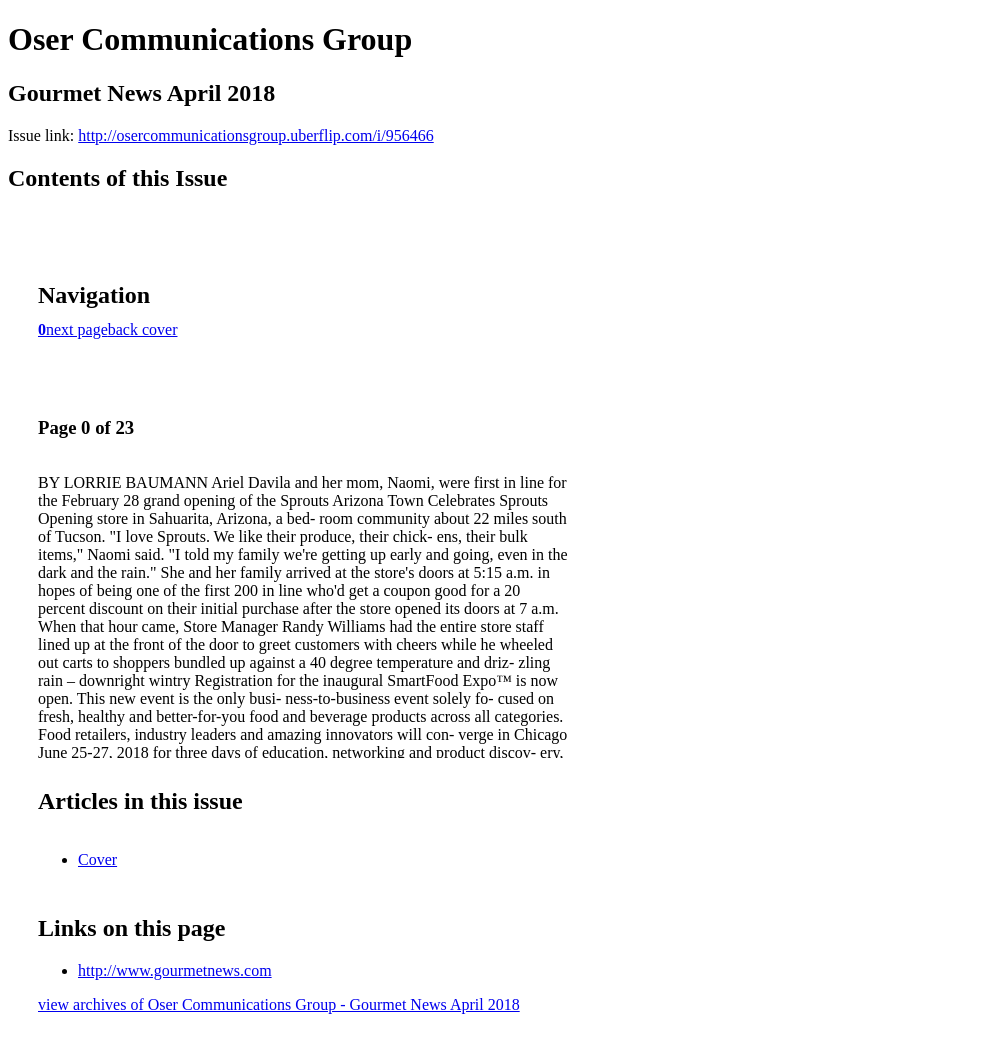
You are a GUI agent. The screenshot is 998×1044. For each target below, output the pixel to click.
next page (77, 329)
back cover (143, 329)
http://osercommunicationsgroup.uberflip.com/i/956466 (256, 135)
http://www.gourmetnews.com (175, 970)
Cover (97, 859)
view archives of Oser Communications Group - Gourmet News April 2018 (279, 1004)
